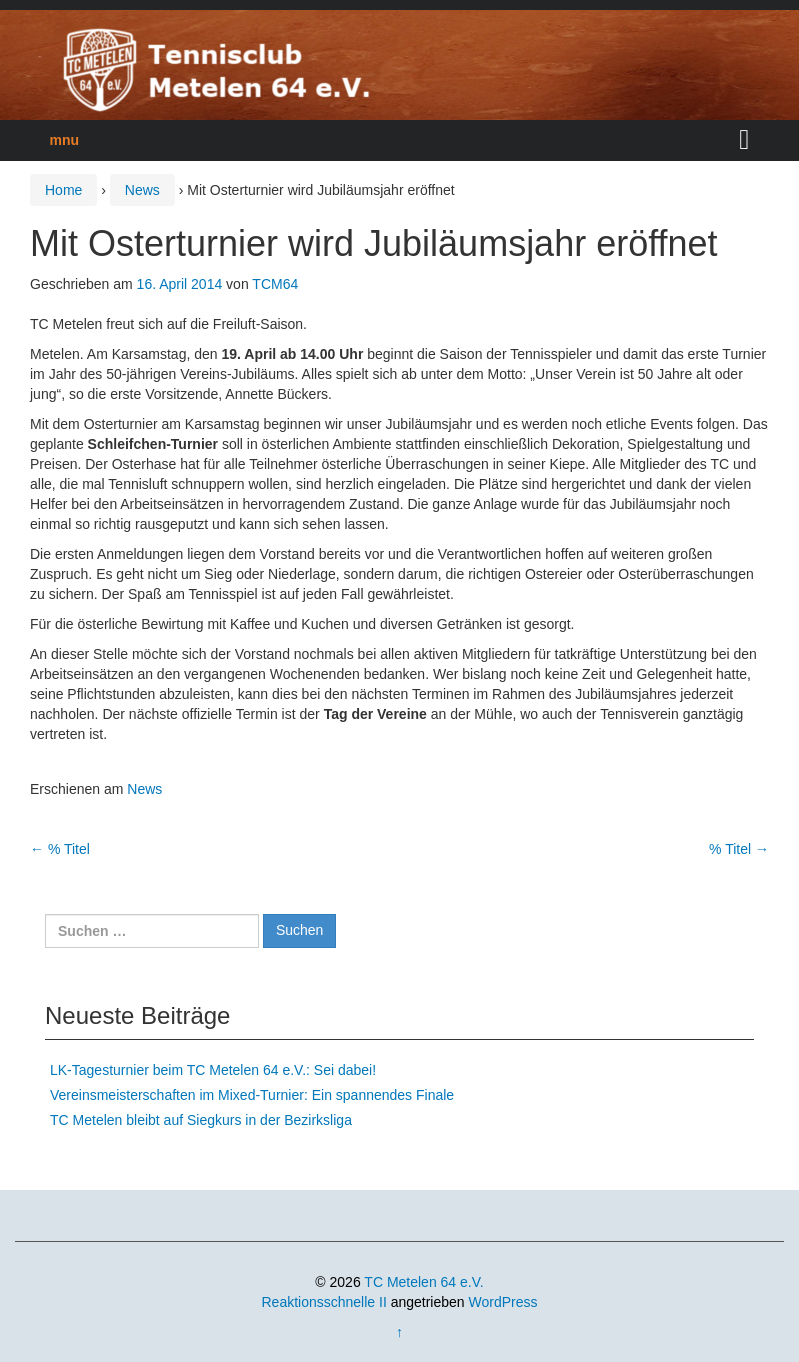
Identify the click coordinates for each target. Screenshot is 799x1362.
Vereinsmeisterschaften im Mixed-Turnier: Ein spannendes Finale (252, 1095)
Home (63, 190)
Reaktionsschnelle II (323, 1302)
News (142, 190)
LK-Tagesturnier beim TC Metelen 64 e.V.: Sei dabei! (213, 1070)
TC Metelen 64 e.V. (423, 1282)
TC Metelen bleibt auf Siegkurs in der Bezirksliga (201, 1120)
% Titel (60, 849)
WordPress (503, 1302)
